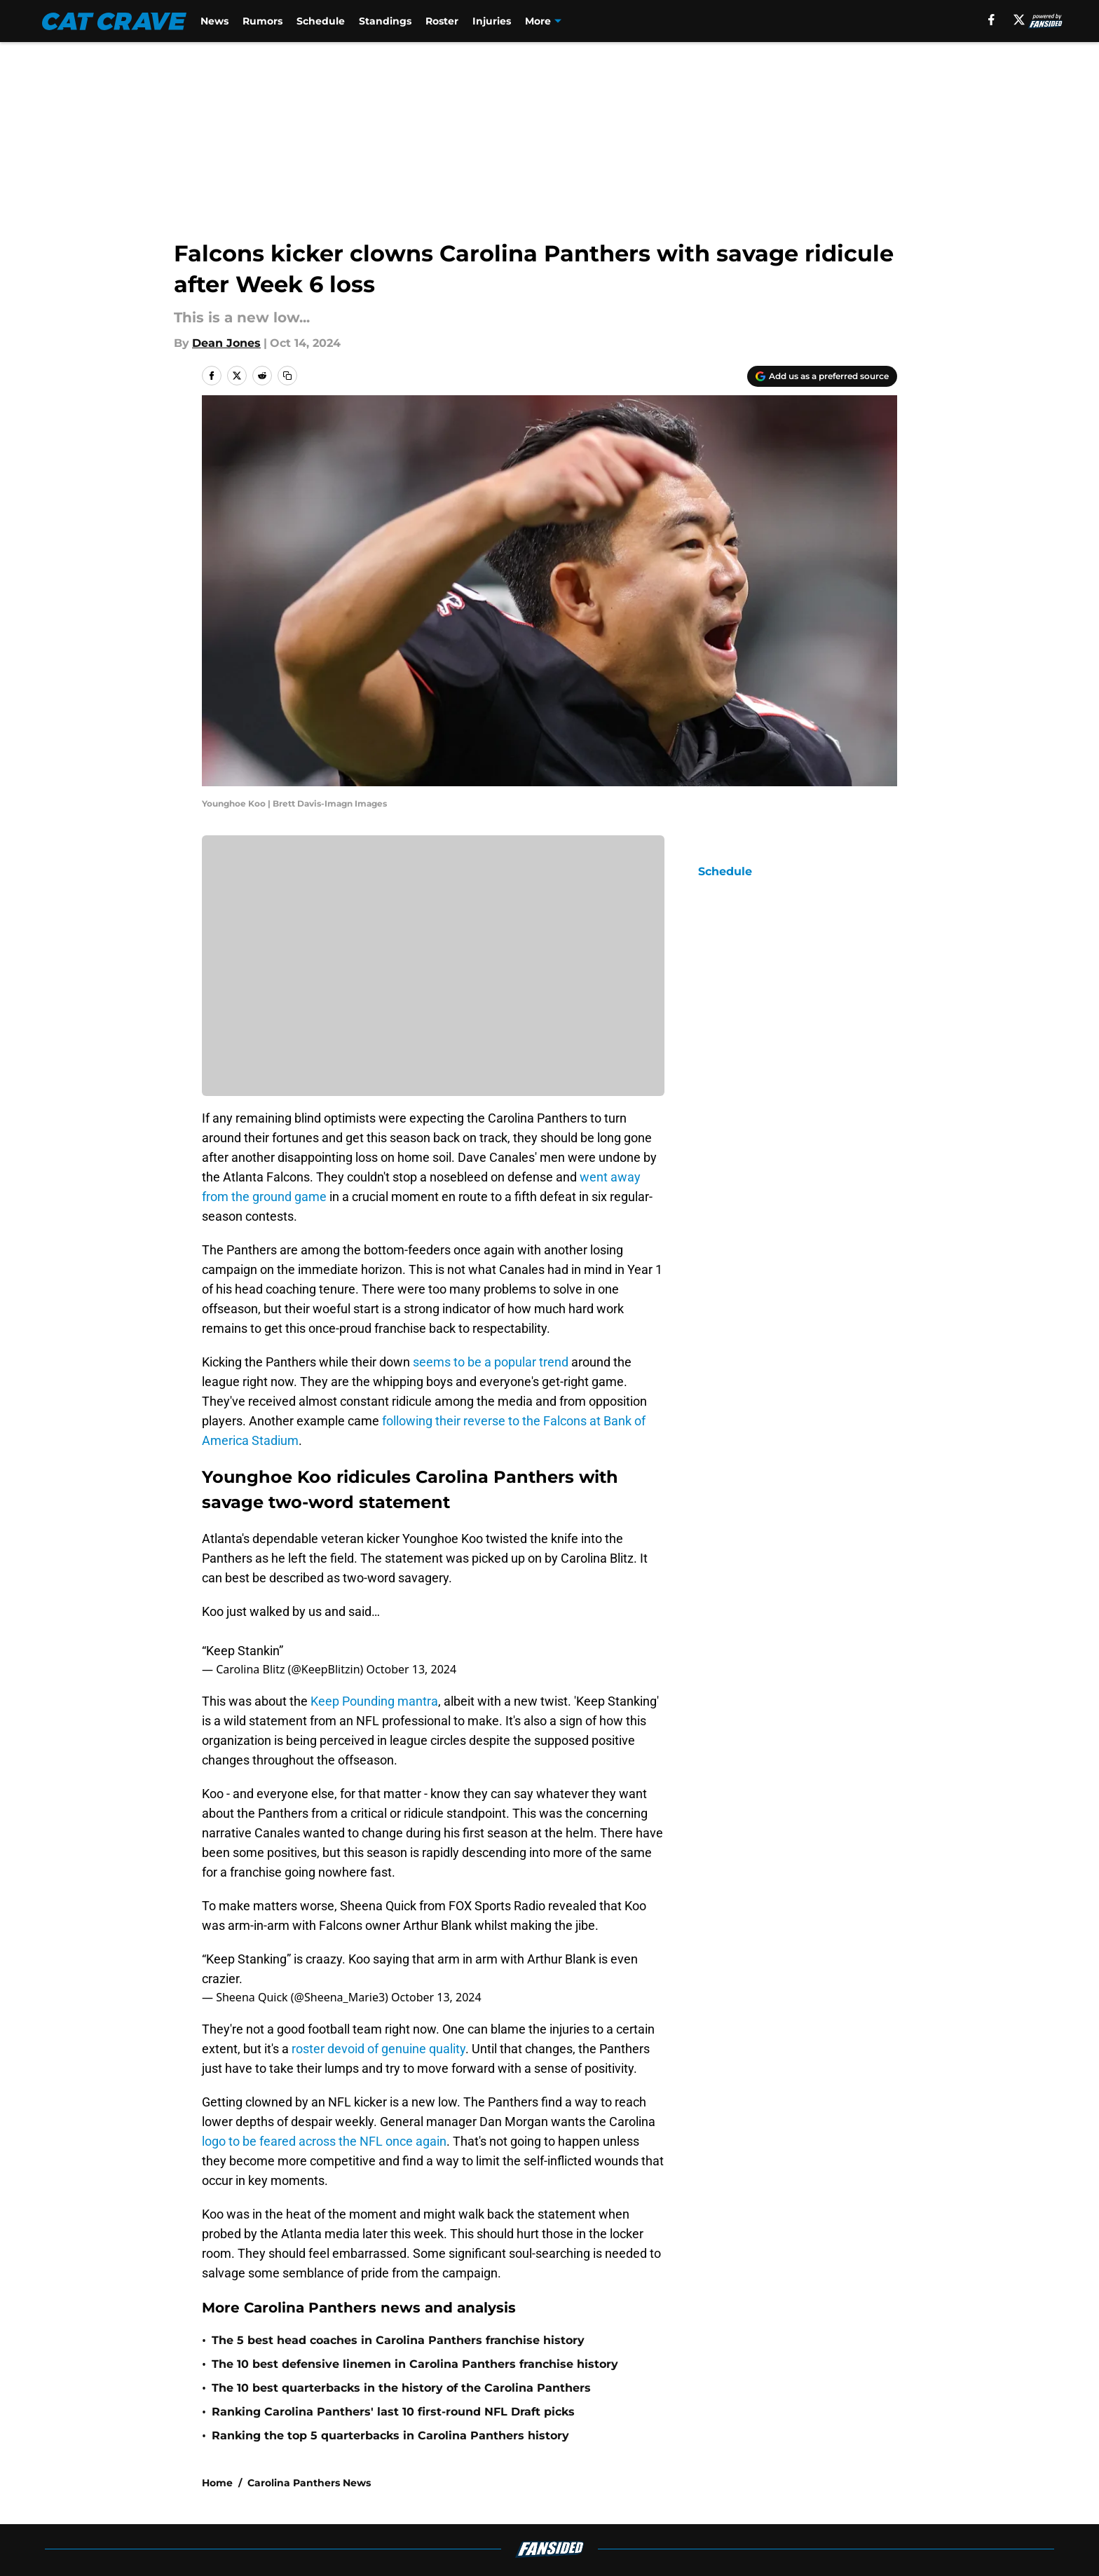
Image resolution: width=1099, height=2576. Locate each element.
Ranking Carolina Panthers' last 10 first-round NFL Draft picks (393, 2411)
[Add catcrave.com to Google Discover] (822, 376)
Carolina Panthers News (309, 2482)
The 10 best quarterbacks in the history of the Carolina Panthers (401, 2388)
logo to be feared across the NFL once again (324, 2141)
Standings (385, 21)
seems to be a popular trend (489, 1362)
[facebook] (991, 19)
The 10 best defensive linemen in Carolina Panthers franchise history (415, 2364)
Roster (441, 21)
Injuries (491, 21)
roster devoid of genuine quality (378, 2048)
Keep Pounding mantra (374, 1701)
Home (217, 2482)
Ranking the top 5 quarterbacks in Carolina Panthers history (390, 2435)
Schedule (320, 21)
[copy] (287, 375)
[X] (1019, 19)
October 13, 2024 (412, 1669)
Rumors (262, 21)
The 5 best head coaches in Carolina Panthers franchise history (398, 2340)
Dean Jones (226, 343)
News (214, 21)
